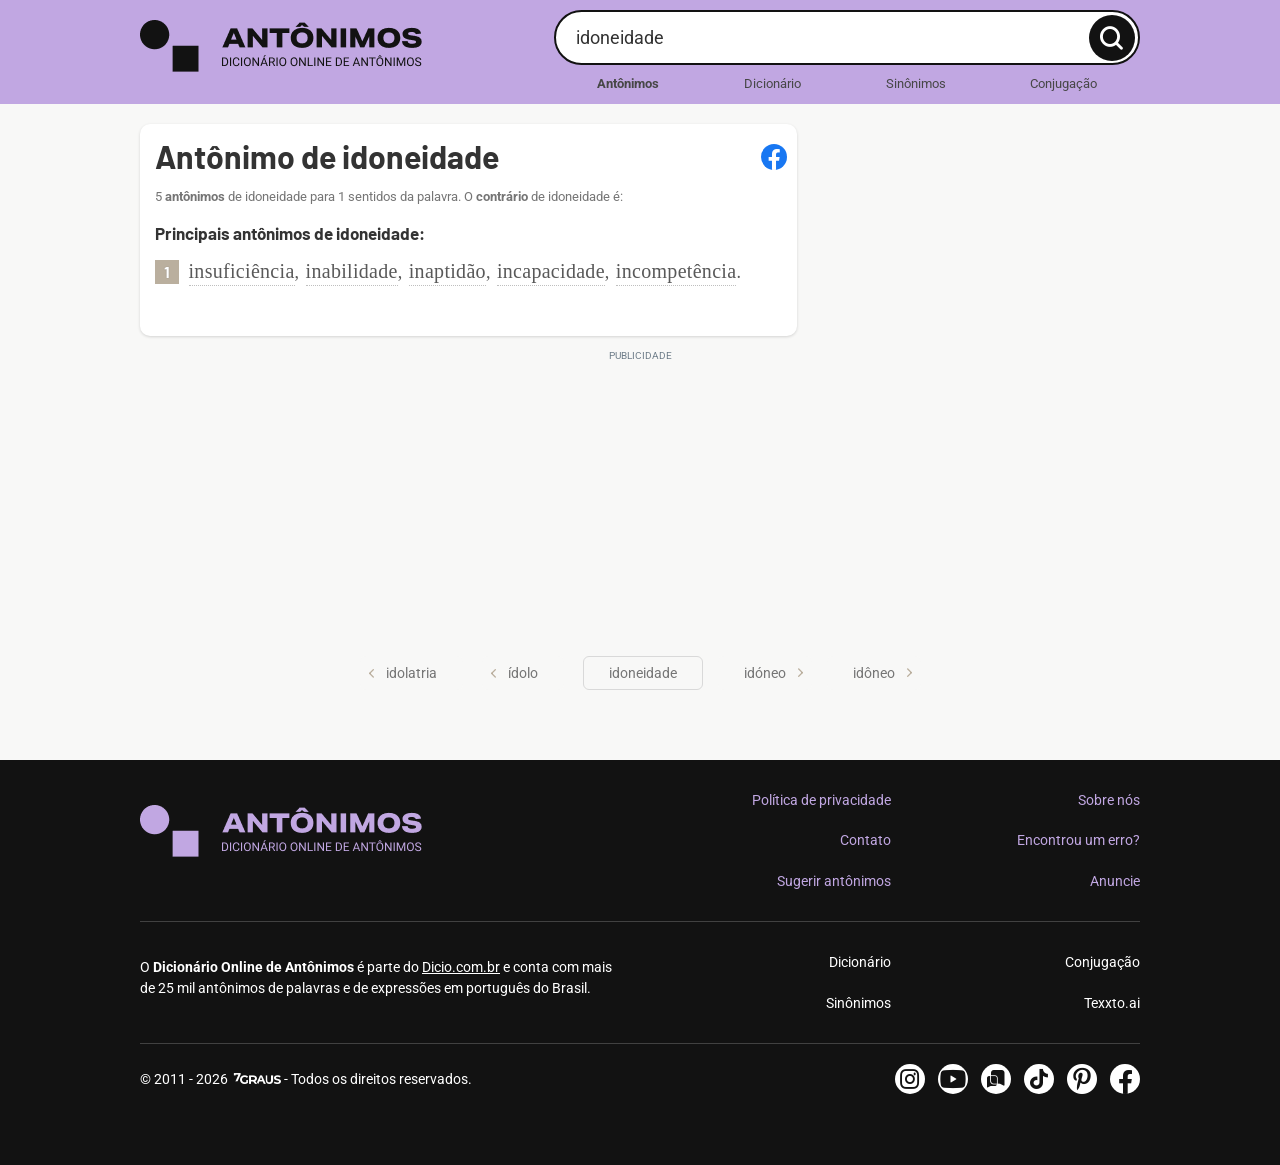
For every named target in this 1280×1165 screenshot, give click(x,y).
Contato (865, 840)
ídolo (514, 673)
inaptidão (447, 271)
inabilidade (352, 271)
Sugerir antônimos (834, 881)
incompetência (676, 271)
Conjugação (1063, 83)
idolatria (402, 673)
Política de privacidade (821, 800)
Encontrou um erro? (1078, 840)
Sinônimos (916, 83)
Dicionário (772, 83)
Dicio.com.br (461, 967)
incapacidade (551, 271)
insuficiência (242, 271)
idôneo (883, 673)
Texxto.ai (1112, 1003)
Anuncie (1115, 881)
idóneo (774, 673)
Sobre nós (1109, 800)
